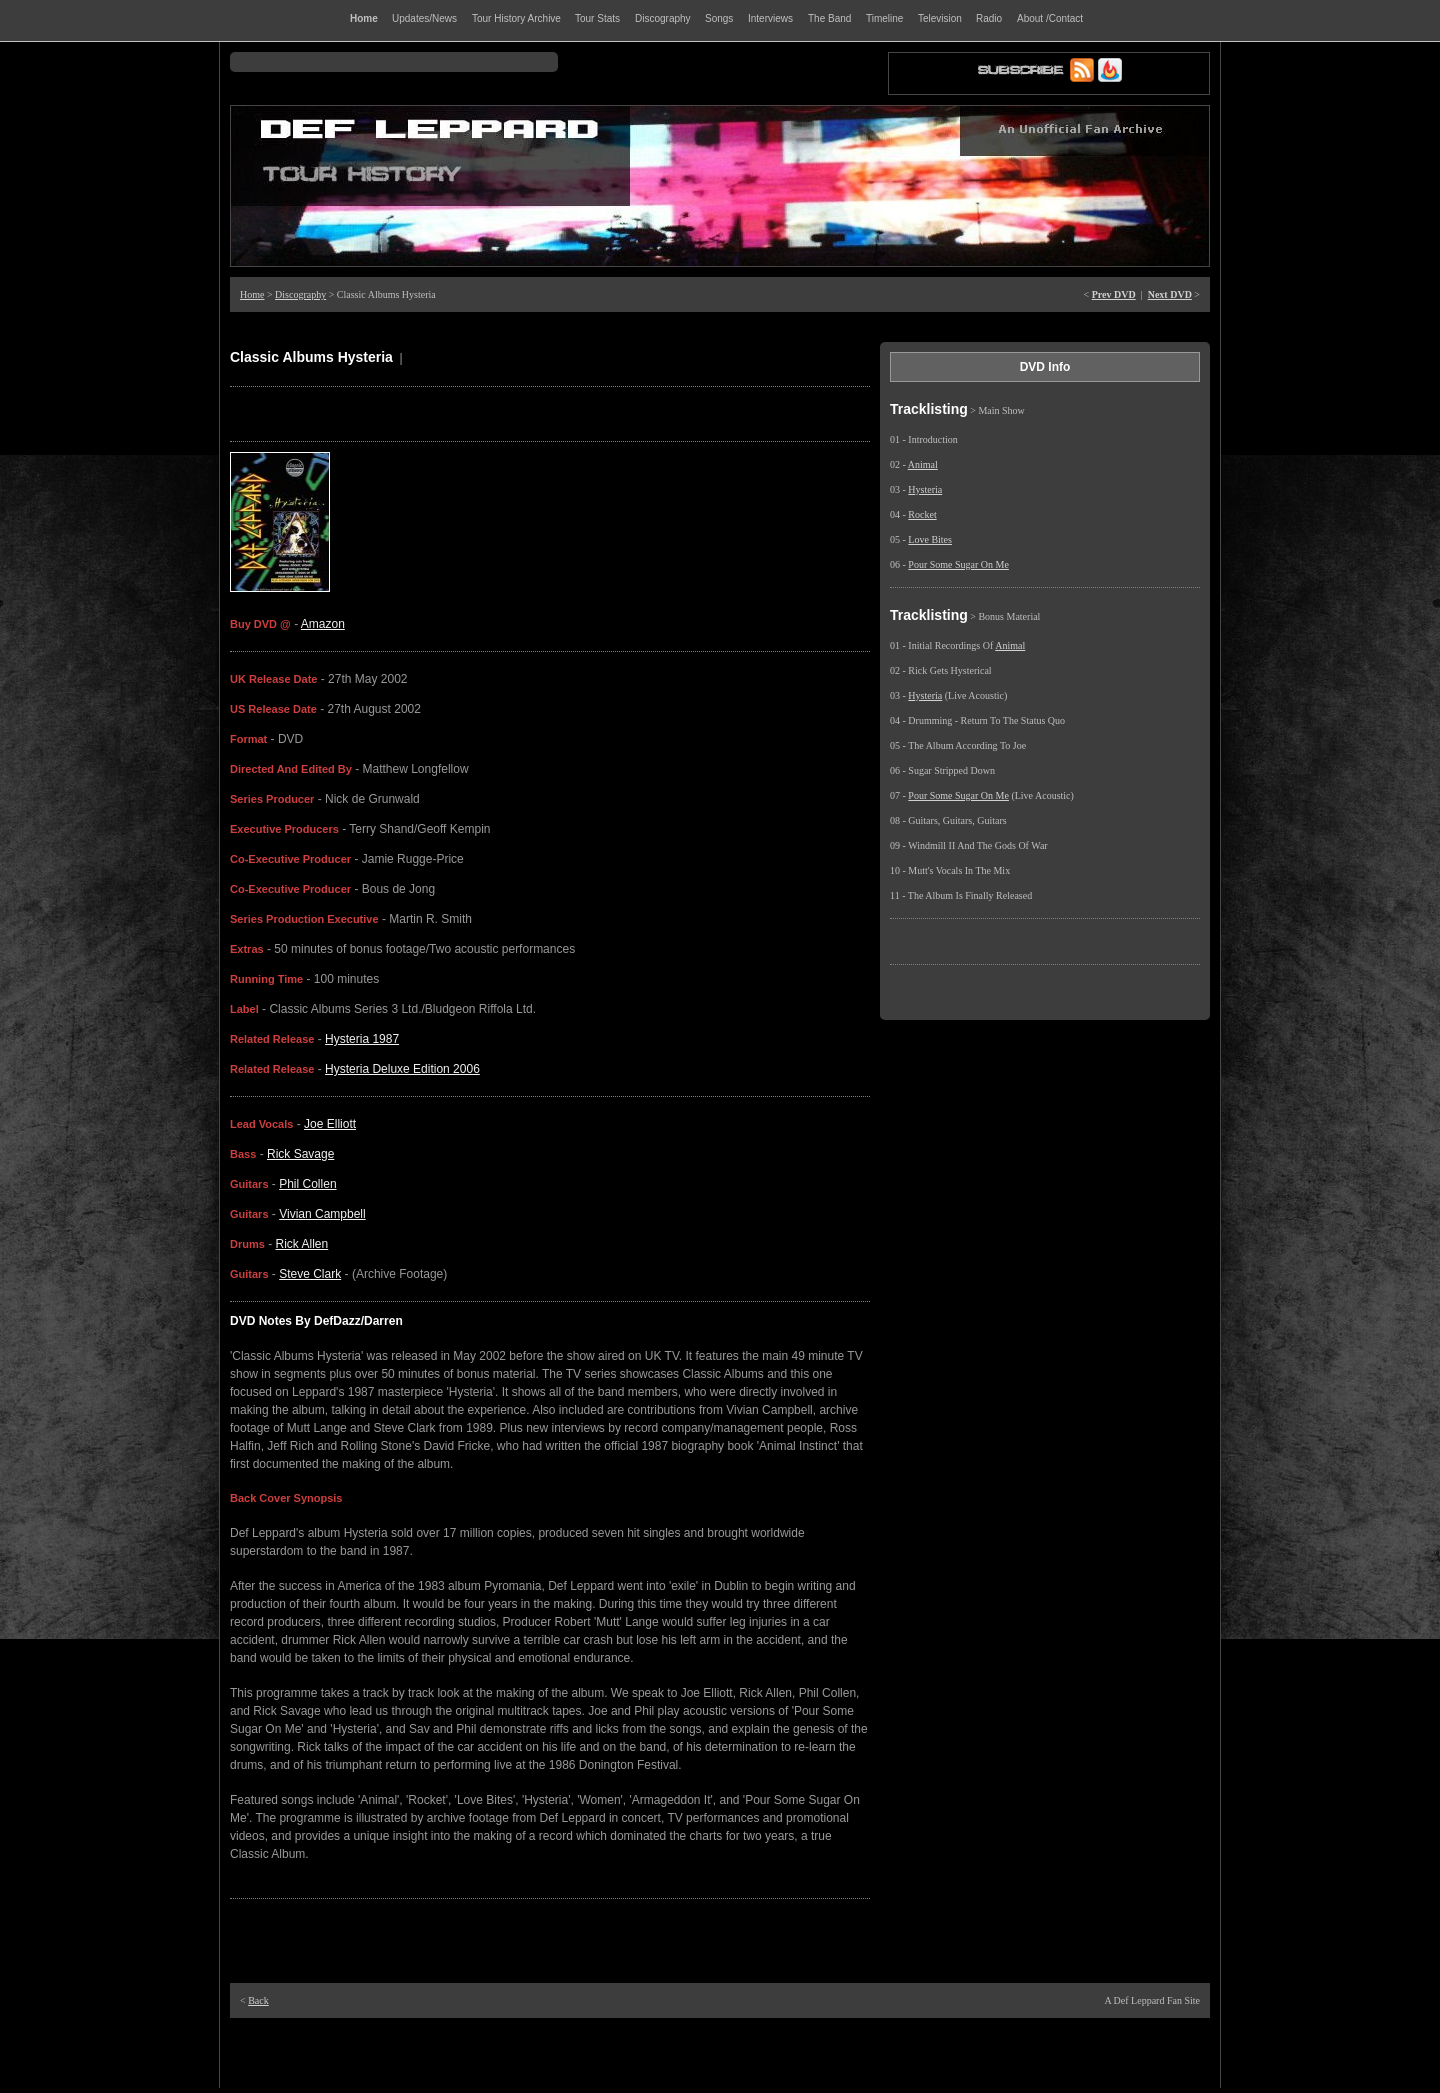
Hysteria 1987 (362, 1039)
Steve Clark (310, 1274)
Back (258, 2000)
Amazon (323, 624)
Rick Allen (302, 1244)
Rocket (922, 514)
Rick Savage (300, 1154)
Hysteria (925, 489)
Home (252, 294)
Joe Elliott (330, 1124)
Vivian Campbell (322, 1214)
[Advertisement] (720, 2053)
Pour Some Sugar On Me (958, 564)
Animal (923, 464)
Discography (300, 294)
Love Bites (930, 539)
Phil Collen (307, 1184)
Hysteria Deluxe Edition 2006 (402, 1069)
